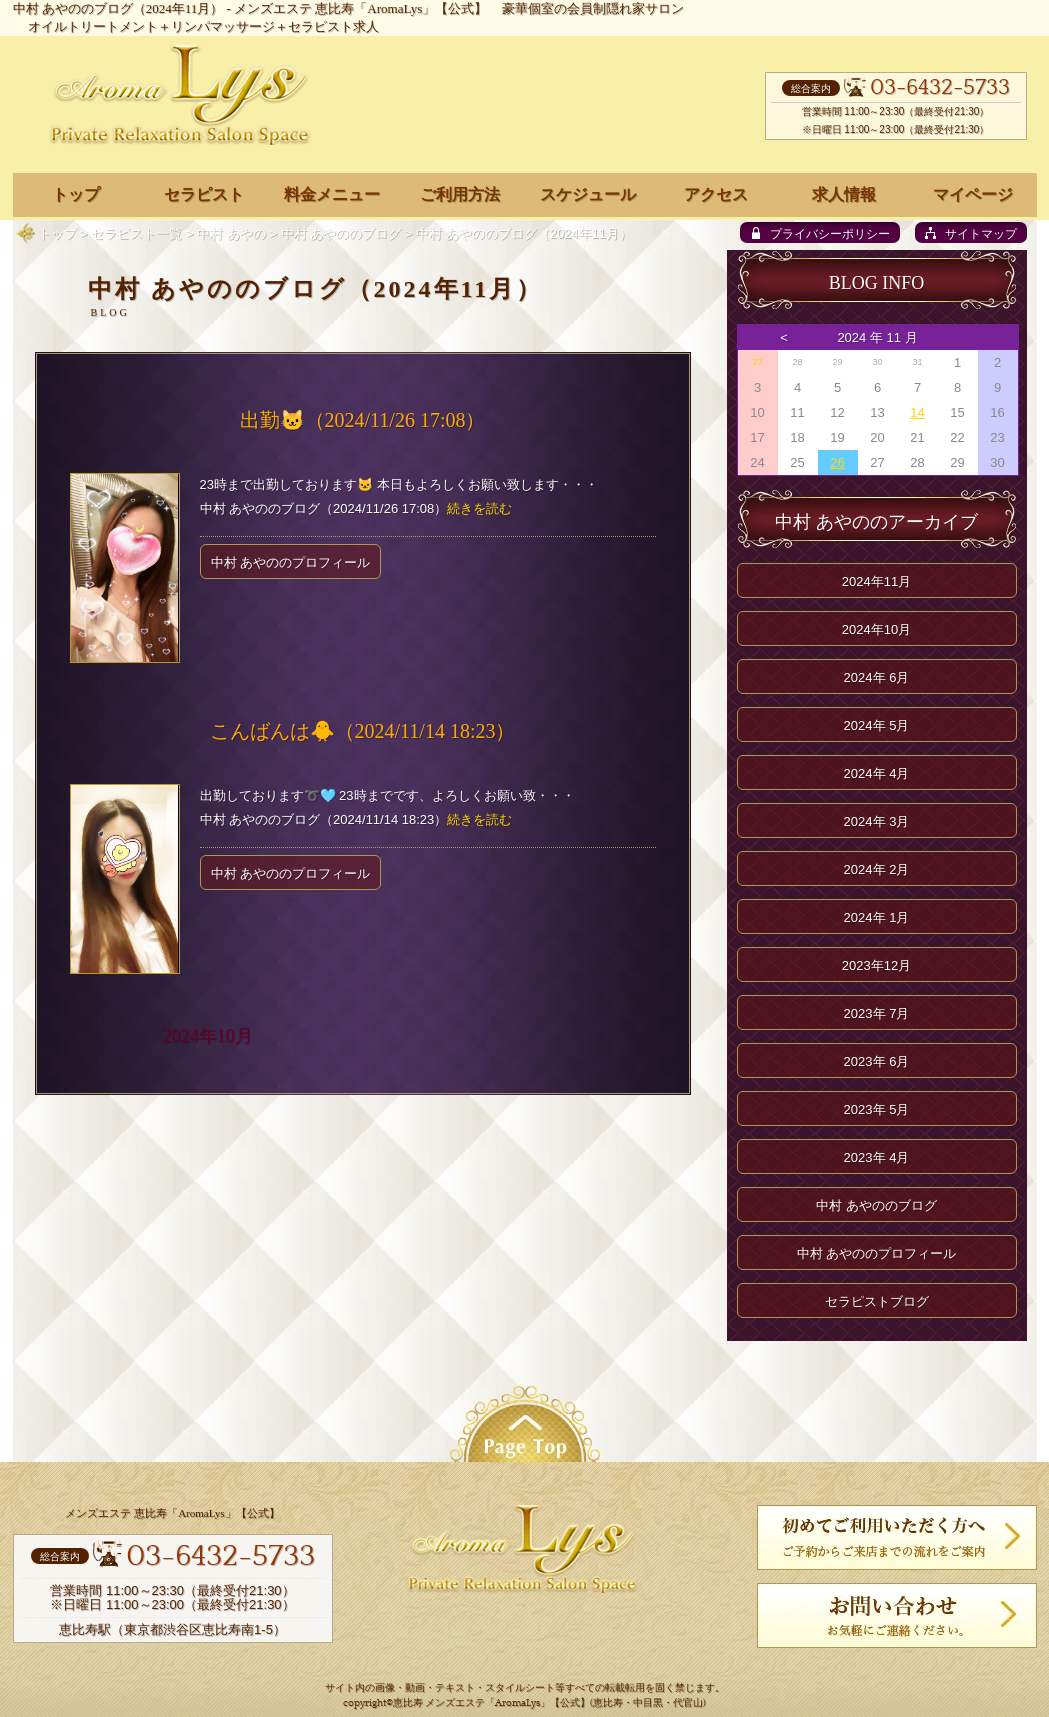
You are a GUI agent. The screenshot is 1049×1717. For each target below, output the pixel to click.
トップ (57, 233)
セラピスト (204, 194)
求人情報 (844, 194)
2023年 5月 (877, 1109)
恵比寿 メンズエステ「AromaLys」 (471, 1703)
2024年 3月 (877, 821)
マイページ (973, 194)
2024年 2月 (877, 869)
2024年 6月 (877, 677)
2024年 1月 (877, 917)
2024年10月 (208, 1036)
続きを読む (479, 508)
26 (837, 462)
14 (917, 412)
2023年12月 (876, 965)
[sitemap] (971, 232)
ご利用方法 (460, 194)
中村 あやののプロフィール (291, 562)
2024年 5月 (877, 725)
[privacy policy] (820, 232)
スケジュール (588, 194)
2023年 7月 (877, 1013)
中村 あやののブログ (341, 233)
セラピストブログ (877, 1301)
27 (757, 362)
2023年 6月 (877, 1061)
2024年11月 (876, 581)
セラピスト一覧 (136, 233)
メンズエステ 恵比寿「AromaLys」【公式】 (360, 8)
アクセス (716, 194)
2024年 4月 (877, 773)
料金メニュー (332, 194)
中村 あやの (231, 233)
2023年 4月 (877, 1157)
